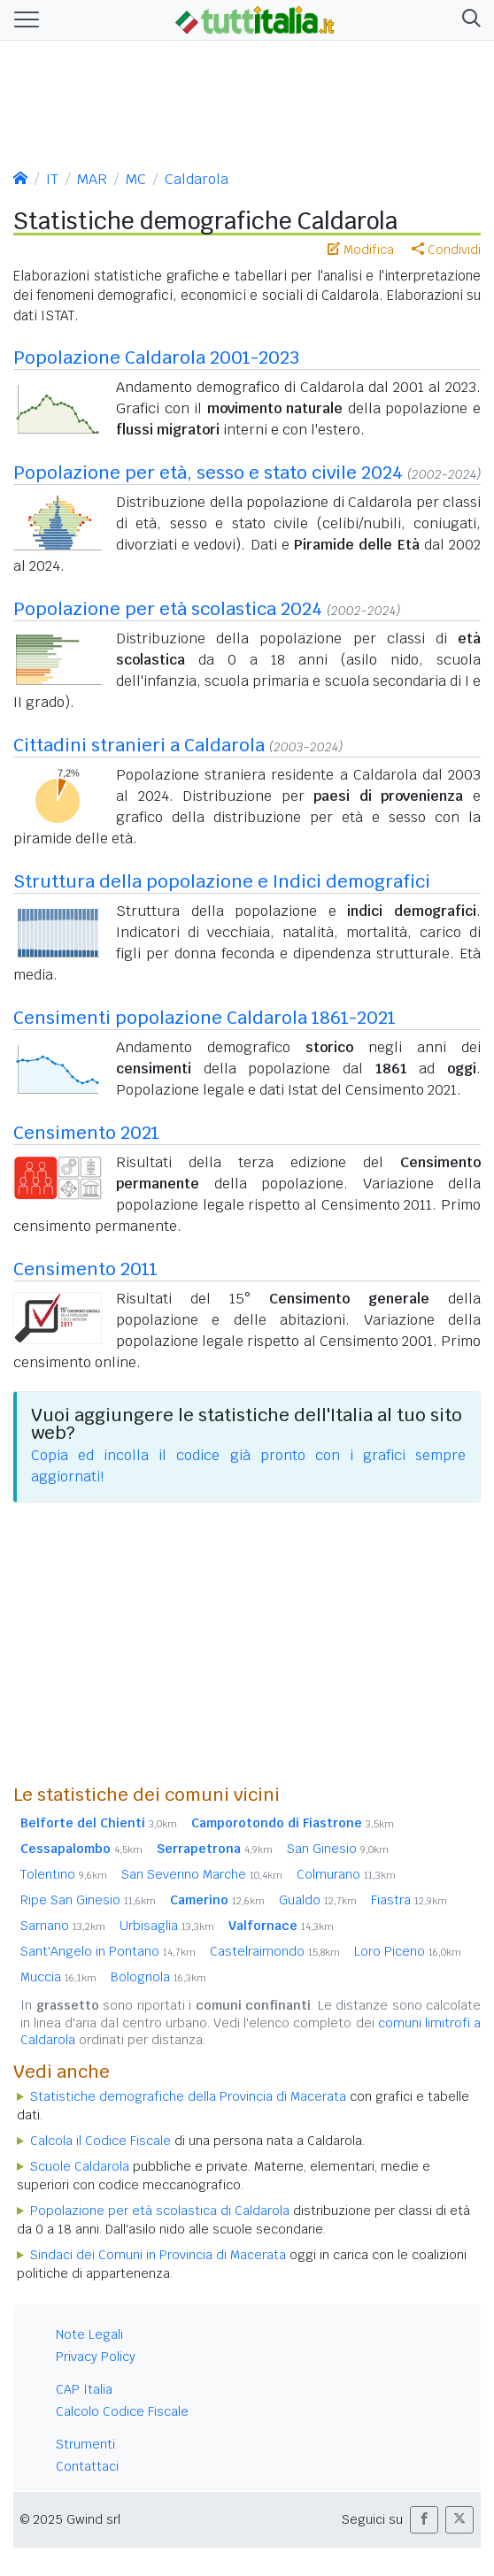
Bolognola (158, 1977)
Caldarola (196, 179)
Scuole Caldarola (79, 2166)
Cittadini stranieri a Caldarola (139, 745)
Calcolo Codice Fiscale (122, 2411)
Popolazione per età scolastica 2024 (167, 608)
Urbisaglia (167, 1926)
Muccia (58, 1977)
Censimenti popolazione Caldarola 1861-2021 (204, 1017)
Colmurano (346, 1874)
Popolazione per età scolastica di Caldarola (159, 2210)
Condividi (446, 250)
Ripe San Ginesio (88, 1900)
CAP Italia (84, 2389)
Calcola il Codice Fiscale (100, 2141)
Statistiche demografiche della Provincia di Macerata (188, 2096)
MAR (92, 179)
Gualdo (318, 1900)
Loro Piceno (407, 1951)
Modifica (361, 250)
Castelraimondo (275, 1951)
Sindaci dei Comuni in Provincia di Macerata (158, 2255)
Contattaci (87, 2466)
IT (52, 179)
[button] (468, 20)
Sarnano (62, 1926)
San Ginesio (338, 1849)
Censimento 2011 (85, 1268)
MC (136, 179)
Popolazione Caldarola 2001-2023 (156, 357)
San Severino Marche (201, 1874)
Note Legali (89, 2334)
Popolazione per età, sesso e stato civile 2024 (208, 472)
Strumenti (85, 2444)
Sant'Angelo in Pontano (108, 1951)
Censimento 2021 (86, 1132)
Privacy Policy (95, 2357)
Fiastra (409, 1900)
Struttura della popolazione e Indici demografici (221, 881)
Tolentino (63, 1874)
